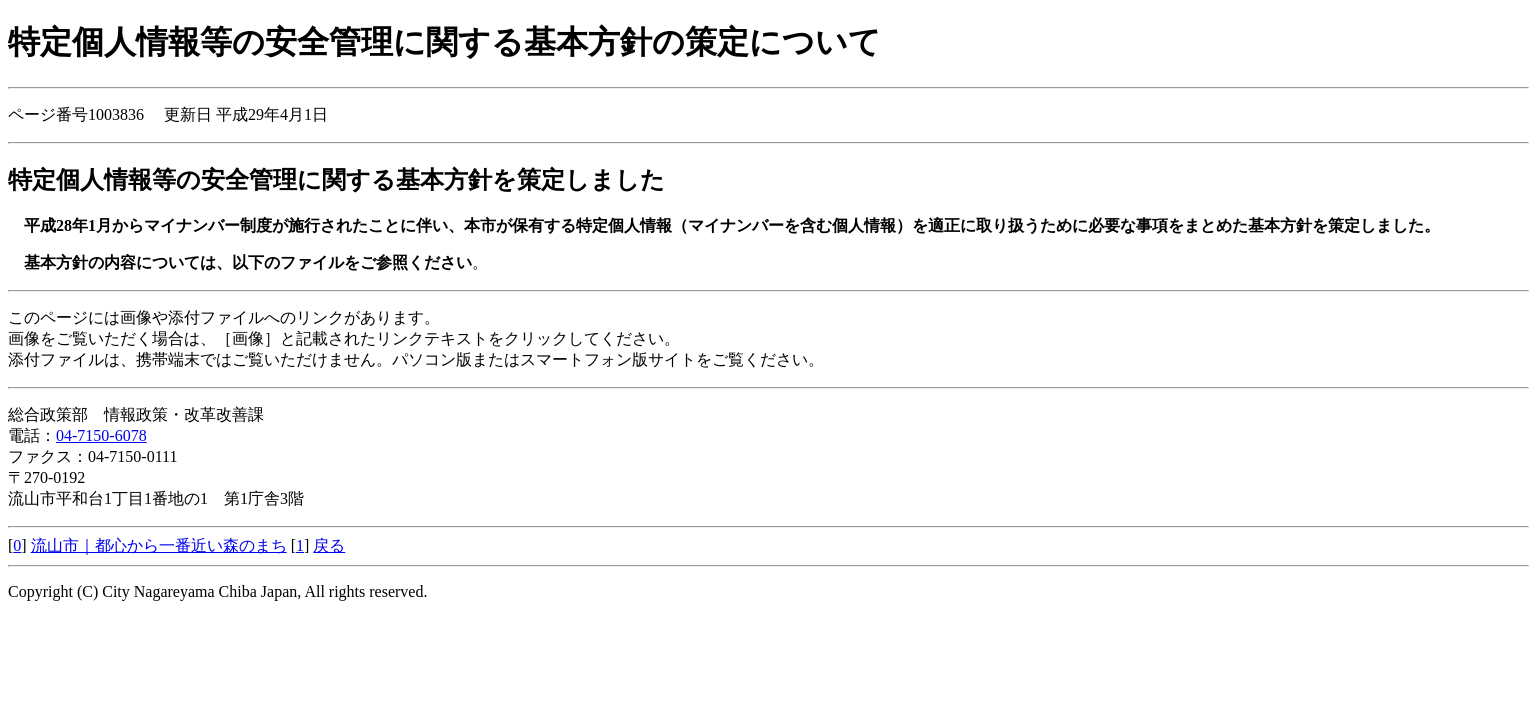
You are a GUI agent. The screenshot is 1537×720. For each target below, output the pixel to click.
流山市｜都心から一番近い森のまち (159, 545)
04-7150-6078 (101, 435)
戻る (329, 545)
